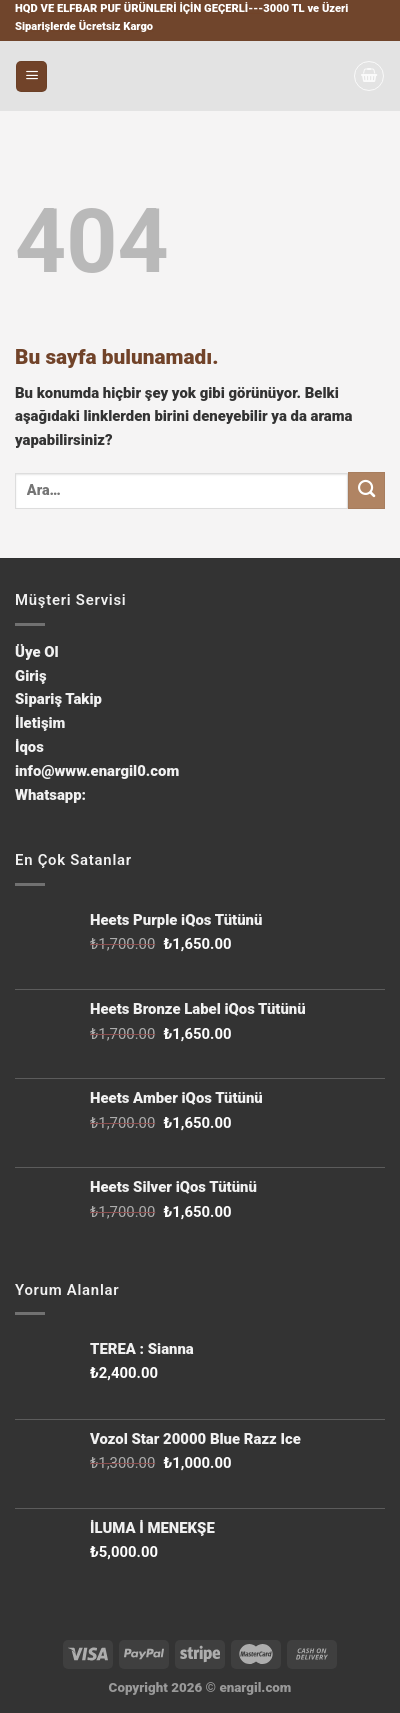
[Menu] (31, 76)
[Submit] (366, 490)
